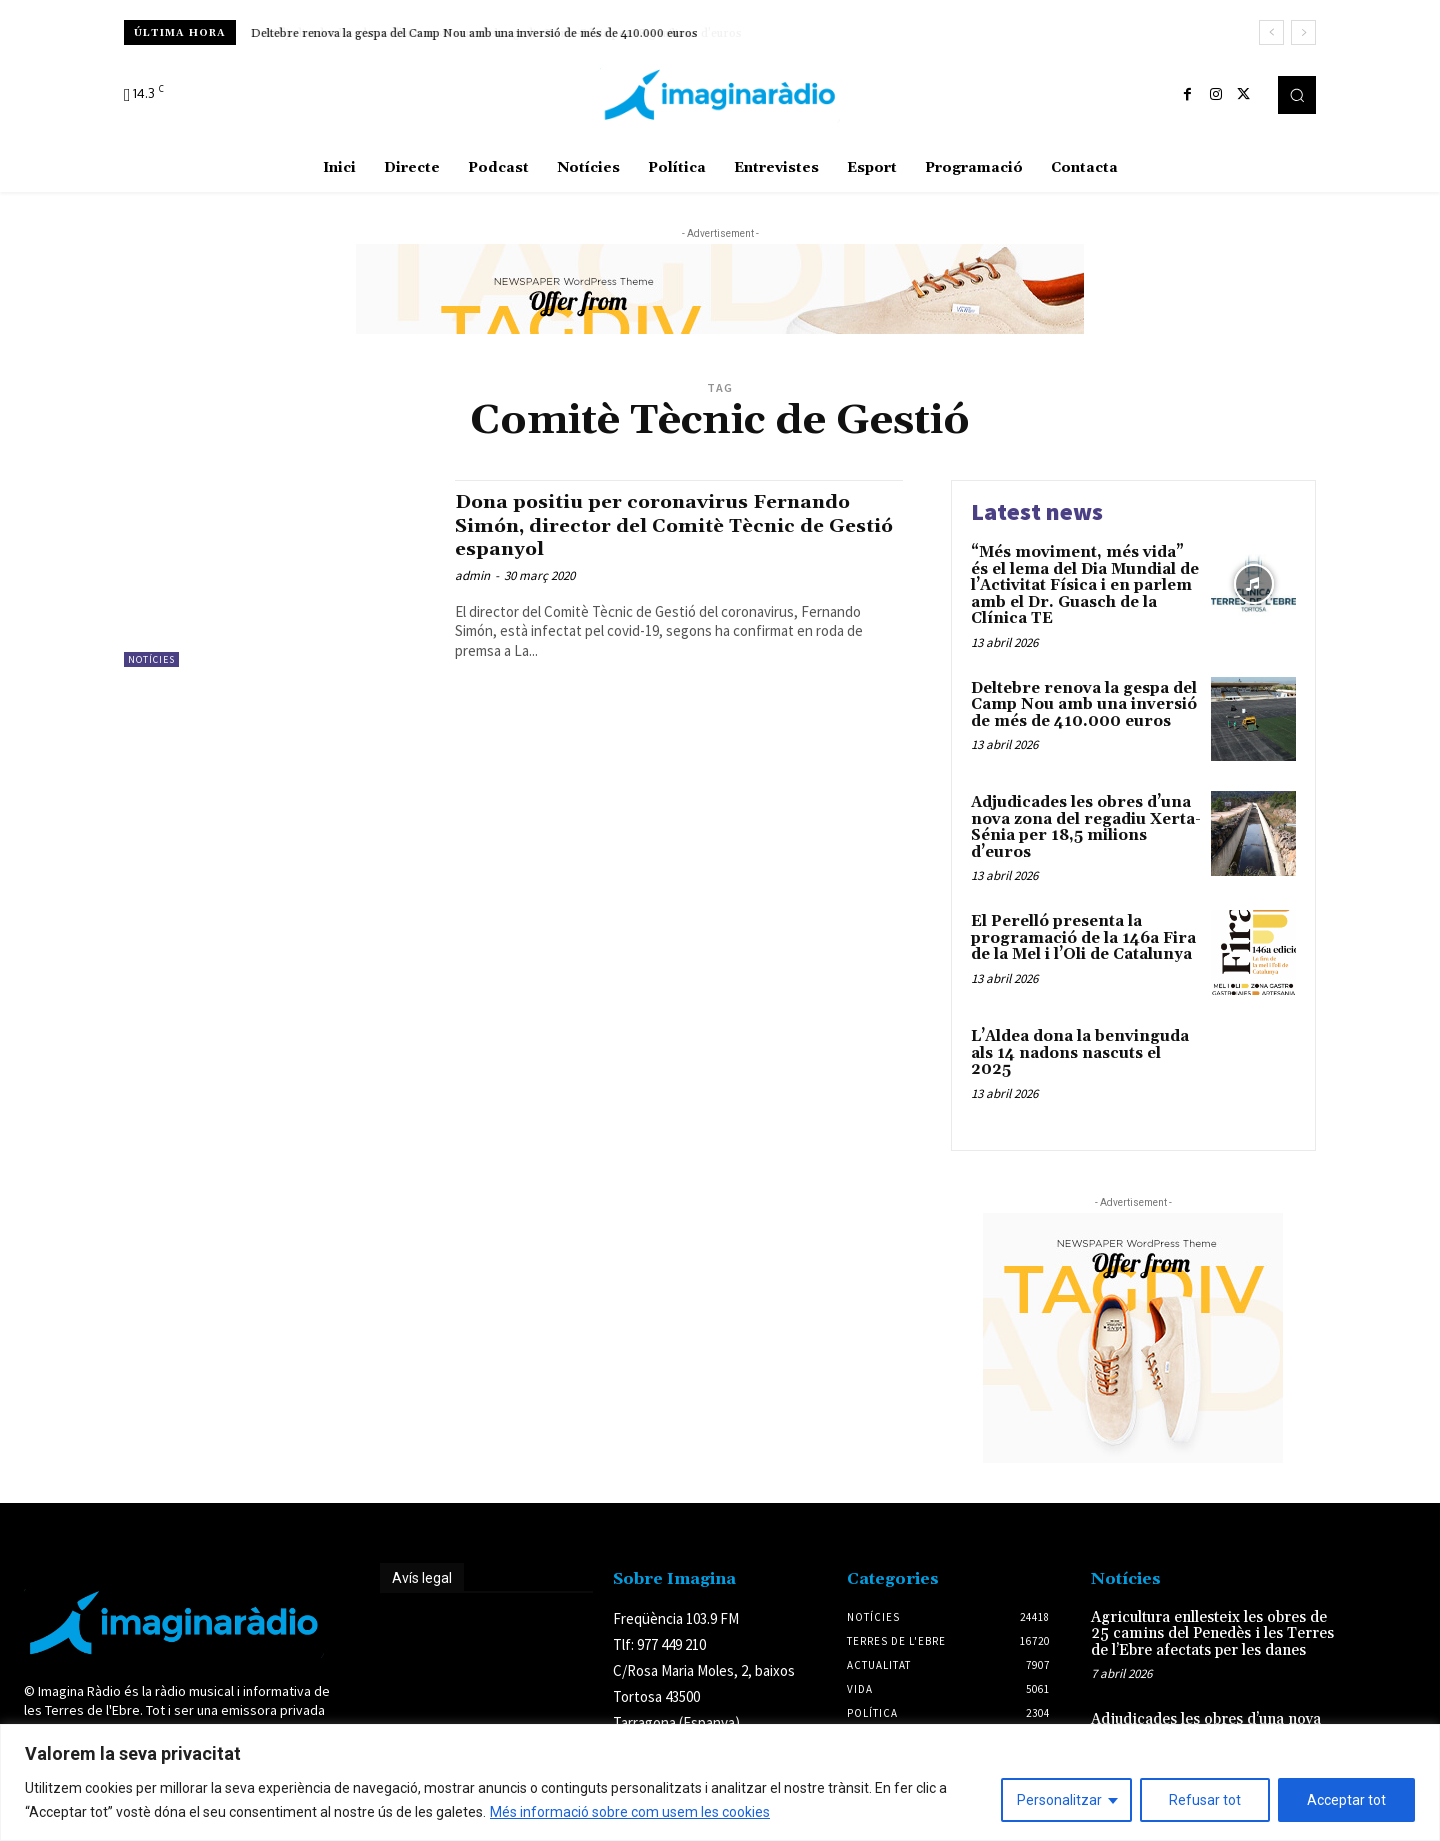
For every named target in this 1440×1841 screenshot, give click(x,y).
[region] (720, 1782)
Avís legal (422, 1578)
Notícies (151, 659)
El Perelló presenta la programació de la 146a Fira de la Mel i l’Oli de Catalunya (1083, 938)
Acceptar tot (1346, 1800)
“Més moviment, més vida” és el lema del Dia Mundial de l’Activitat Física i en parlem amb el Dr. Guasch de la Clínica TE (1085, 585)
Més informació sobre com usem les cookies (630, 1812)
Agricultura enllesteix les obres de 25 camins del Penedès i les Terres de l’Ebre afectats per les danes (1212, 1634)
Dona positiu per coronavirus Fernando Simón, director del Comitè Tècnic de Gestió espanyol (670, 525)
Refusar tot (1205, 1800)
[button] (1297, 95)
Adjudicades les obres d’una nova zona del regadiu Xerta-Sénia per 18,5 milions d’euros (1086, 827)
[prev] (1271, 32)
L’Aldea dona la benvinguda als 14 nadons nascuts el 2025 (1080, 1053)
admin (472, 575)
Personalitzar (1059, 1800)
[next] (1303, 32)
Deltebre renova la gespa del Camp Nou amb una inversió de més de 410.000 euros (474, 33)
